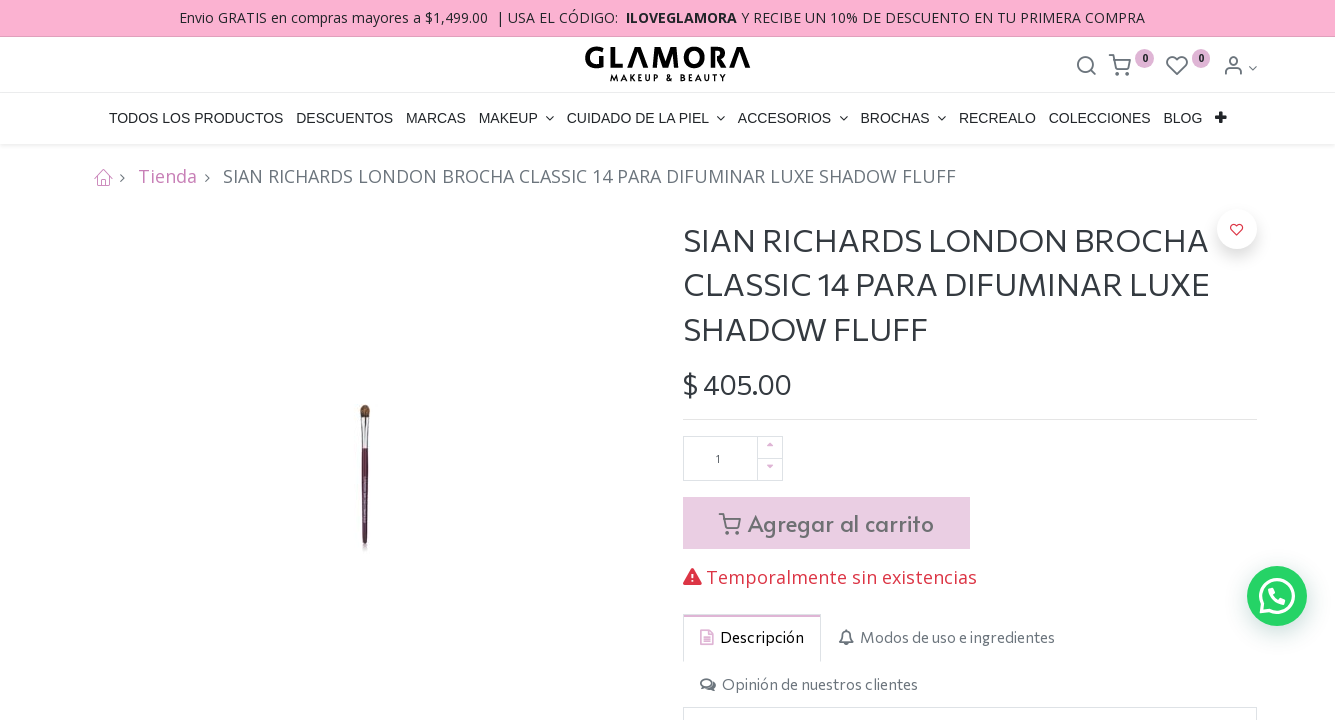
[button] (1221, 119)
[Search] (1086, 67)
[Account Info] (1239, 67)
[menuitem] (196, 119)
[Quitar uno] (770, 469)
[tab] (752, 637)
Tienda (167, 176)
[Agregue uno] (770, 447)
